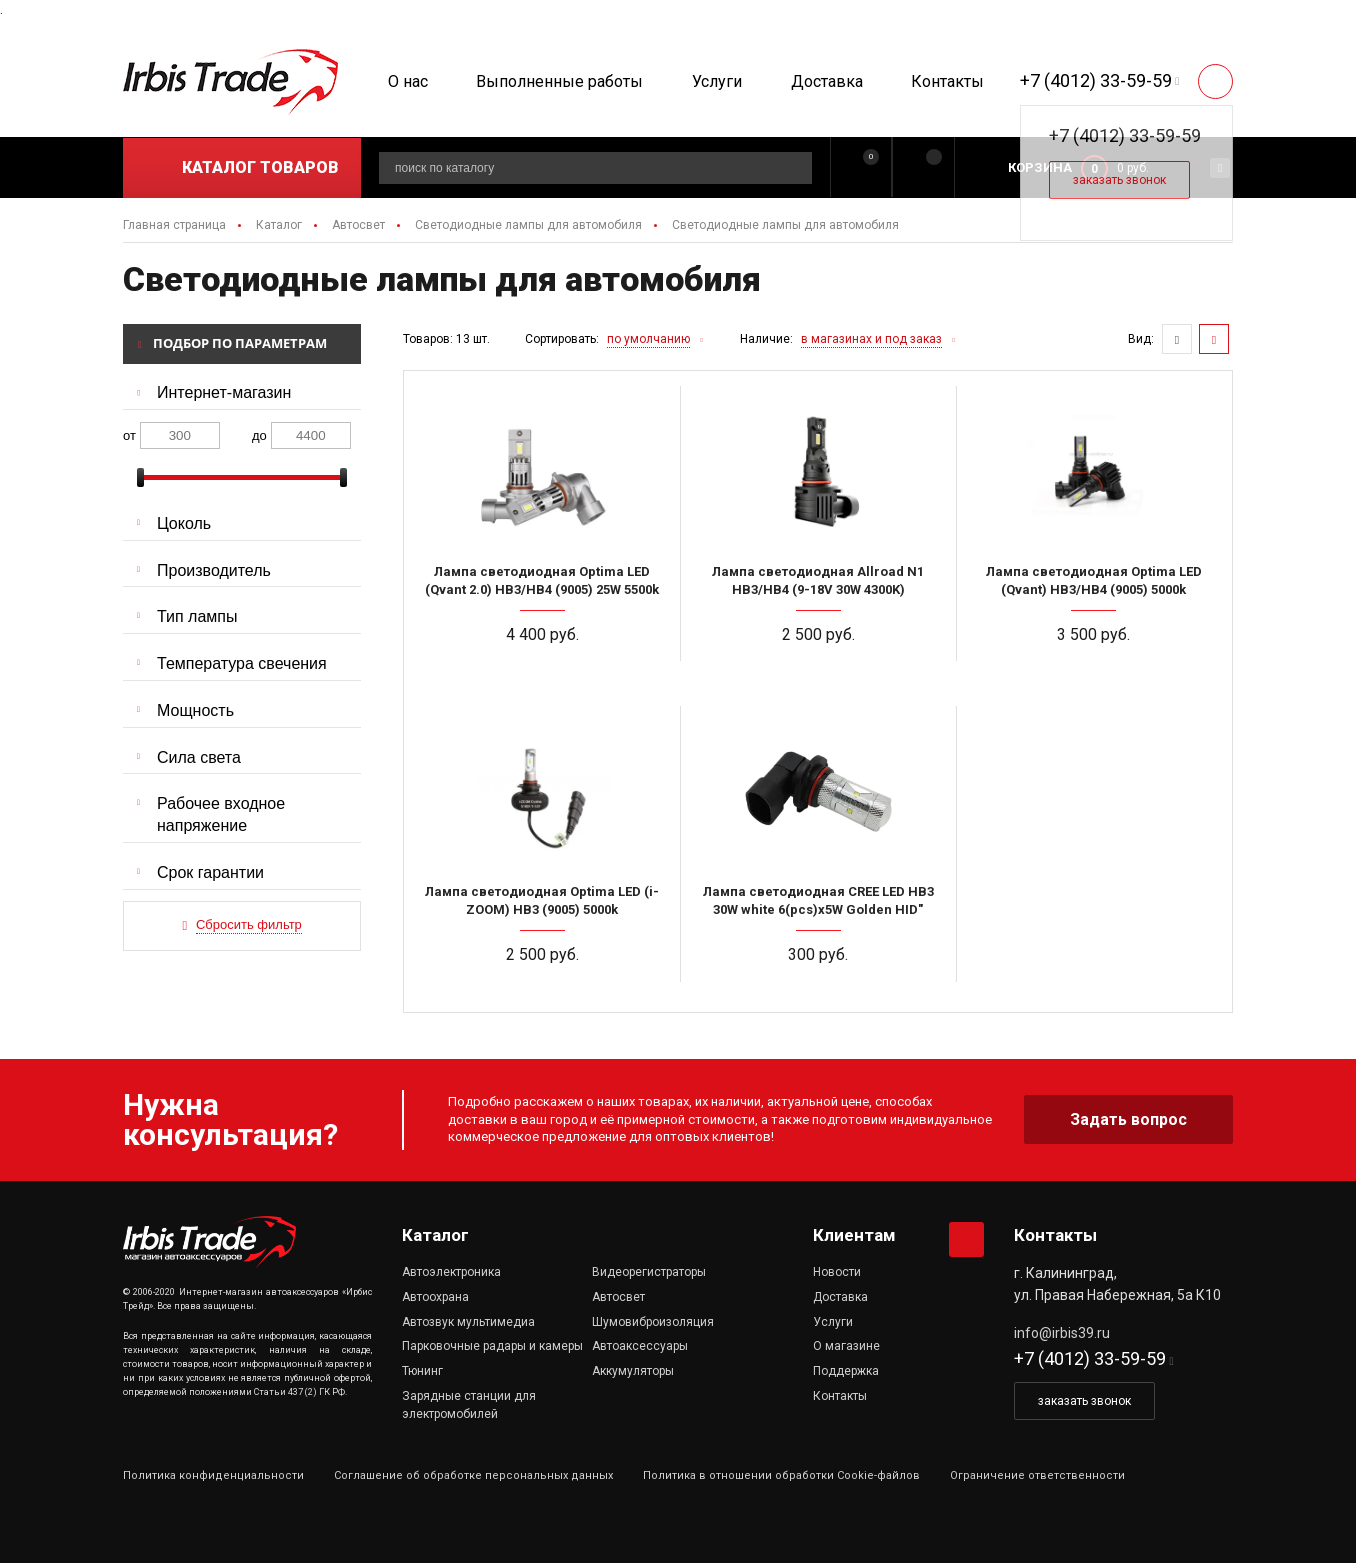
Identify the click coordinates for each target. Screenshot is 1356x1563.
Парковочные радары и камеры (492, 1346)
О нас (408, 81)
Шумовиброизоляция (653, 1322)
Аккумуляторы (633, 1371)
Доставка (827, 81)
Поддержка (846, 1371)
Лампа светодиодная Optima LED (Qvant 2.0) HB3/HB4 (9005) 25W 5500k (542, 580)
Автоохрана (435, 1297)
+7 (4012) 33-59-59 (1096, 80)
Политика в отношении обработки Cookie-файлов (781, 1475)
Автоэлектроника (451, 1272)
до (259, 435)
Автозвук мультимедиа (468, 1322)
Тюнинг (422, 1371)
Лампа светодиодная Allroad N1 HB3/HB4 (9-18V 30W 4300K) (818, 580)
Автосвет (618, 1297)
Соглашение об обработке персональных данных (473, 1475)
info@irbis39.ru (1062, 1333)
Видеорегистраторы (649, 1272)
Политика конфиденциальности (213, 1475)
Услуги (717, 81)
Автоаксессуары (640, 1346)
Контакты (947, 81)
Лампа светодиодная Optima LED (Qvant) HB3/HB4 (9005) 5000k (1094, 580)
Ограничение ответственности (1037, 1475)
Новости (837, 1272)
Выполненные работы (559, 81)
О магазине (846, 1346)
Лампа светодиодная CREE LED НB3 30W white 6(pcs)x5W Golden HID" (818, 900)
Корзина (1040, 167)
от (129, 435)
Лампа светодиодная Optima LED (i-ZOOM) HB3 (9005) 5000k (542, 900)
